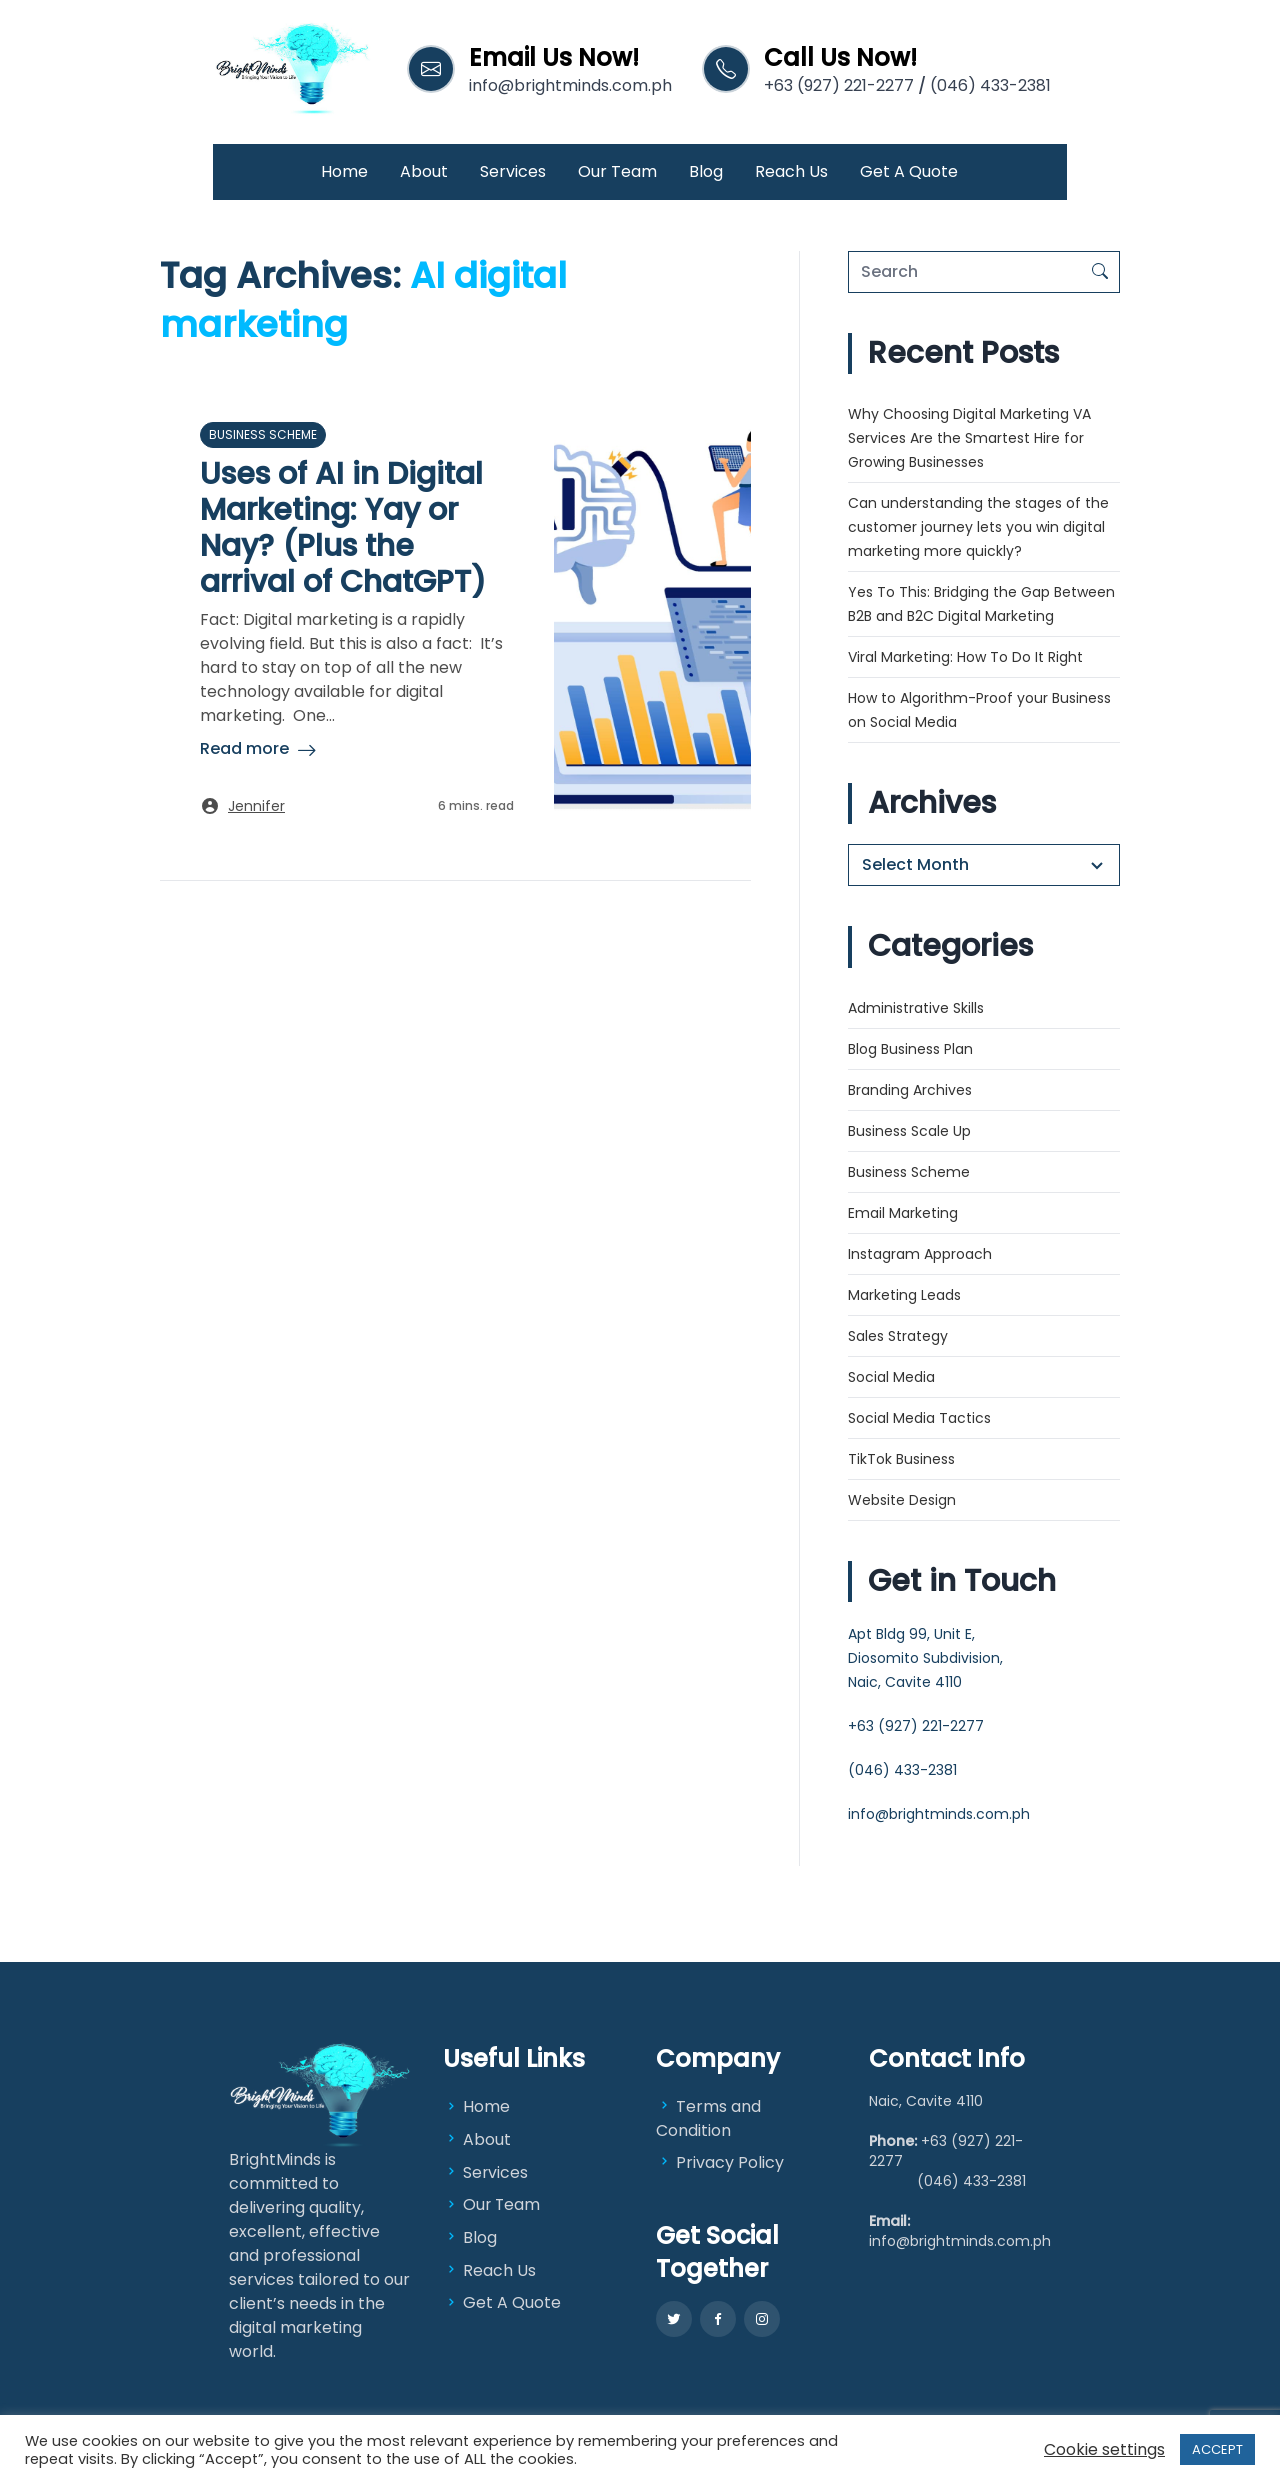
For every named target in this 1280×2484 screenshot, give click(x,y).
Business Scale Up (909, 1131)
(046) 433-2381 (990, 85)
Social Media (891, 1377)
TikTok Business (901, 1459)
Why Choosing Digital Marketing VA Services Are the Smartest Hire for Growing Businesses (969, 438)
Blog (706, 171)
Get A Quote (909, 171)
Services (513, 171)
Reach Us (791, 171)
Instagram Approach (920, 1254)
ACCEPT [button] (1217, 2449)
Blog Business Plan (910, 1049)
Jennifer (256, 806)
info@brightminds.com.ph (570, 85)
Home (344, 171)
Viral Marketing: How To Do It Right (965, 657)
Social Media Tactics (919, 1418)
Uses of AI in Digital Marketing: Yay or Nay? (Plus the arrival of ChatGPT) (343, 528)
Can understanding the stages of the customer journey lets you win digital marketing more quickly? (978, 527)
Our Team (617, 171)
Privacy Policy (720, 2162)
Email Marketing (903, 1213)
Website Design (902, 1500)
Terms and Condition (708, 2118)
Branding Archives (910, 1090)
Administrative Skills (916, 1008)
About (424, 171)
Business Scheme (263, 434)
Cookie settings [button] (1104, 2449)
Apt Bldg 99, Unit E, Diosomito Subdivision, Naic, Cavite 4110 (925, 1658)
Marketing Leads (904, 1295)
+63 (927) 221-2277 (839, 85)
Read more (244, 748)
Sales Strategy (898, 1336)
